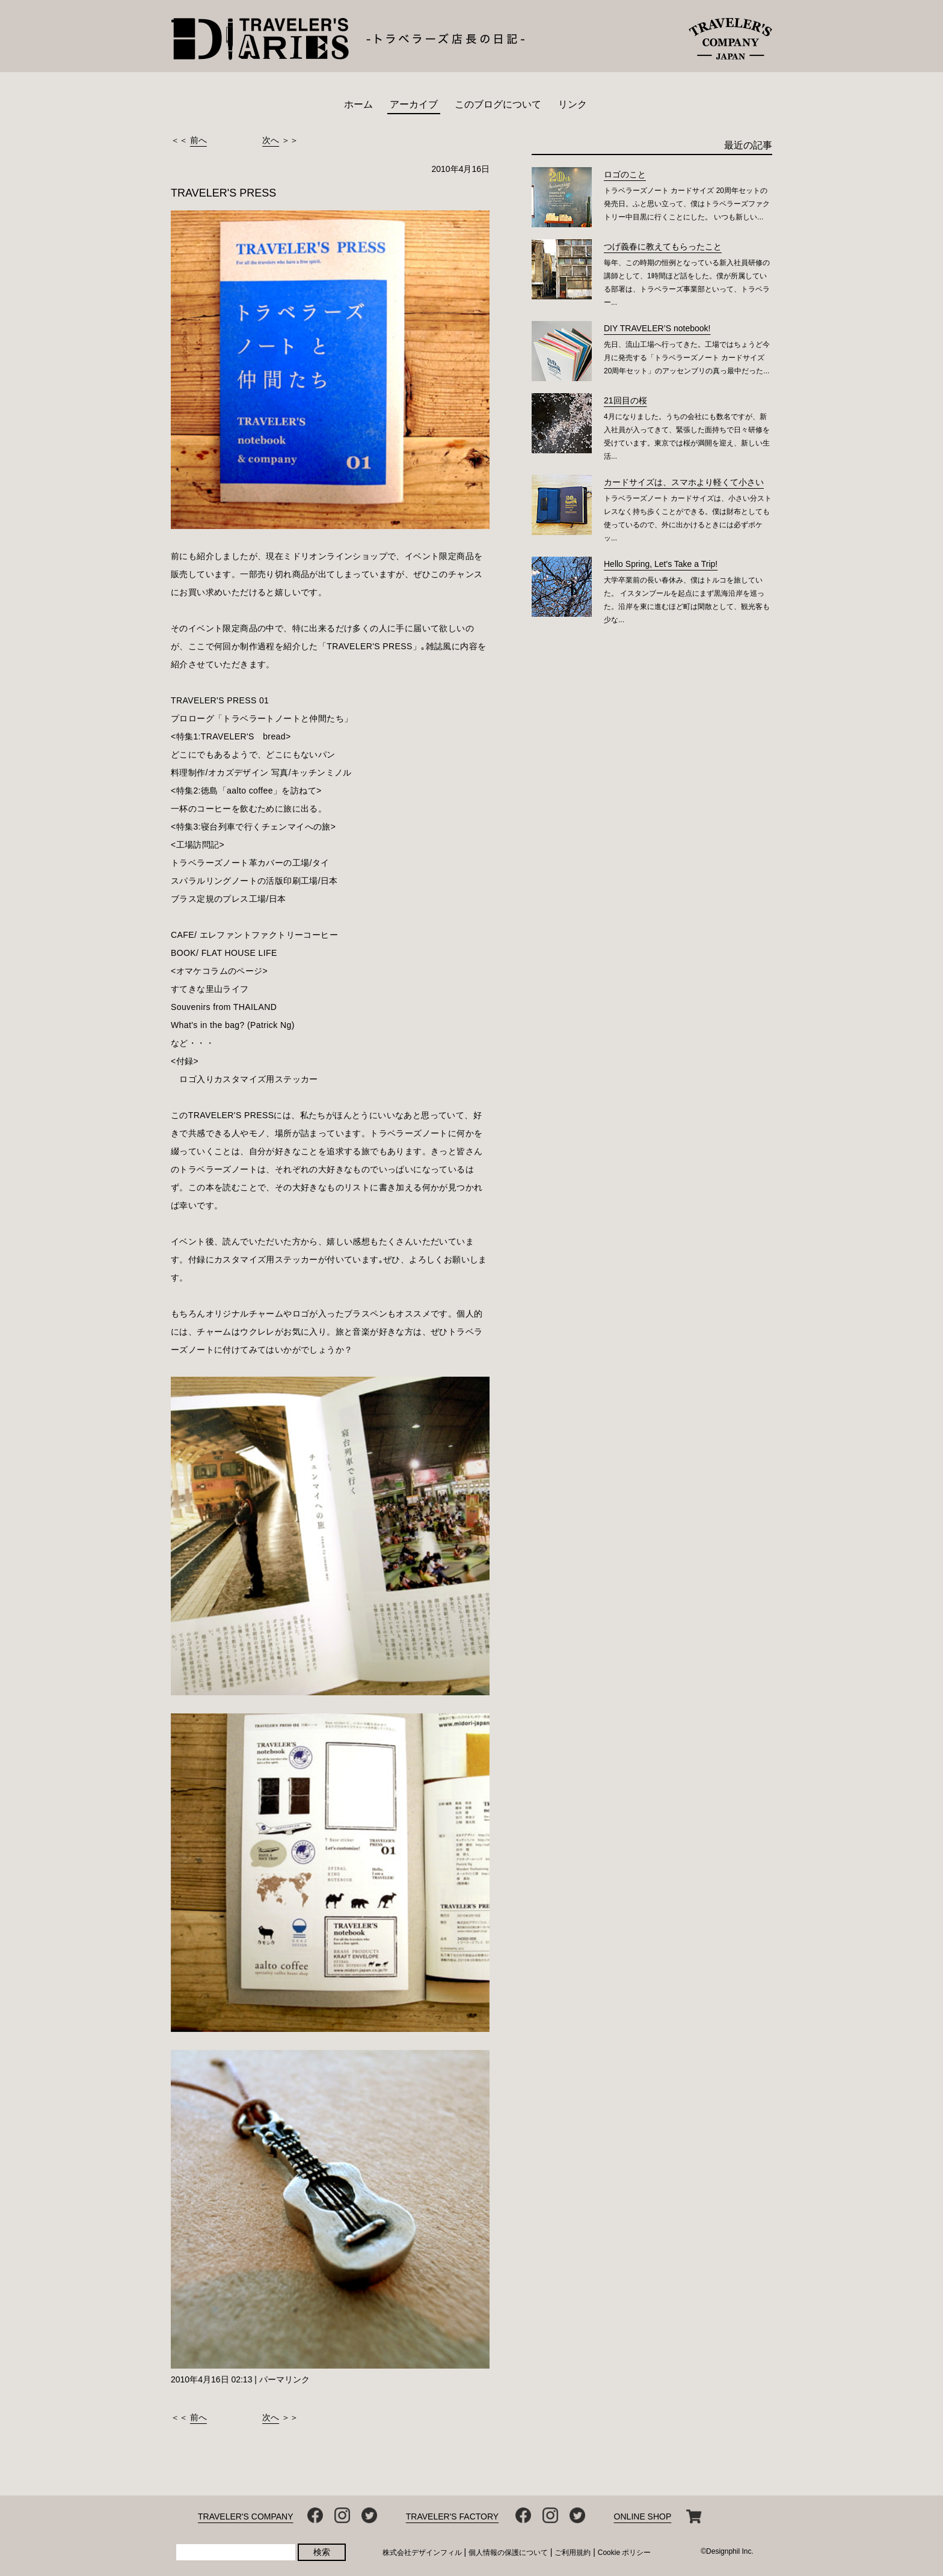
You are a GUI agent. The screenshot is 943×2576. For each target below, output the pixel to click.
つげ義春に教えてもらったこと (663, 246)
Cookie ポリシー (624, 2552)
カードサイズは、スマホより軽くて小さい (684, 482)
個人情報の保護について (508, 2552)
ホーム (358, 104)
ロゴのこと (625, 174)
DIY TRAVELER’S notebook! (657, 328)
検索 (321, 2552)
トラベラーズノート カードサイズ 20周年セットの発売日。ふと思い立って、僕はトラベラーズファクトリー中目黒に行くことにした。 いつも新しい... (687, 203)
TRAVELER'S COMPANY (245, 2516)
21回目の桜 (625, 400)
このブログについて (498, 104)
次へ (270, 140)
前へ (198, 140)
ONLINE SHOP (643, 2516)
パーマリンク (284, 2379)
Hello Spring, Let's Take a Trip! (660, 564)
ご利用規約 (572, 2552)
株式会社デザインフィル (422, 2552)
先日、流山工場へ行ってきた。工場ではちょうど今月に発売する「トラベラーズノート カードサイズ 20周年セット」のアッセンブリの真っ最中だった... (687, 357)
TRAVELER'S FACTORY (452, 2516)
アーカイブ (414, 104)
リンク (572, 104)
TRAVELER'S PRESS (223, 193)
